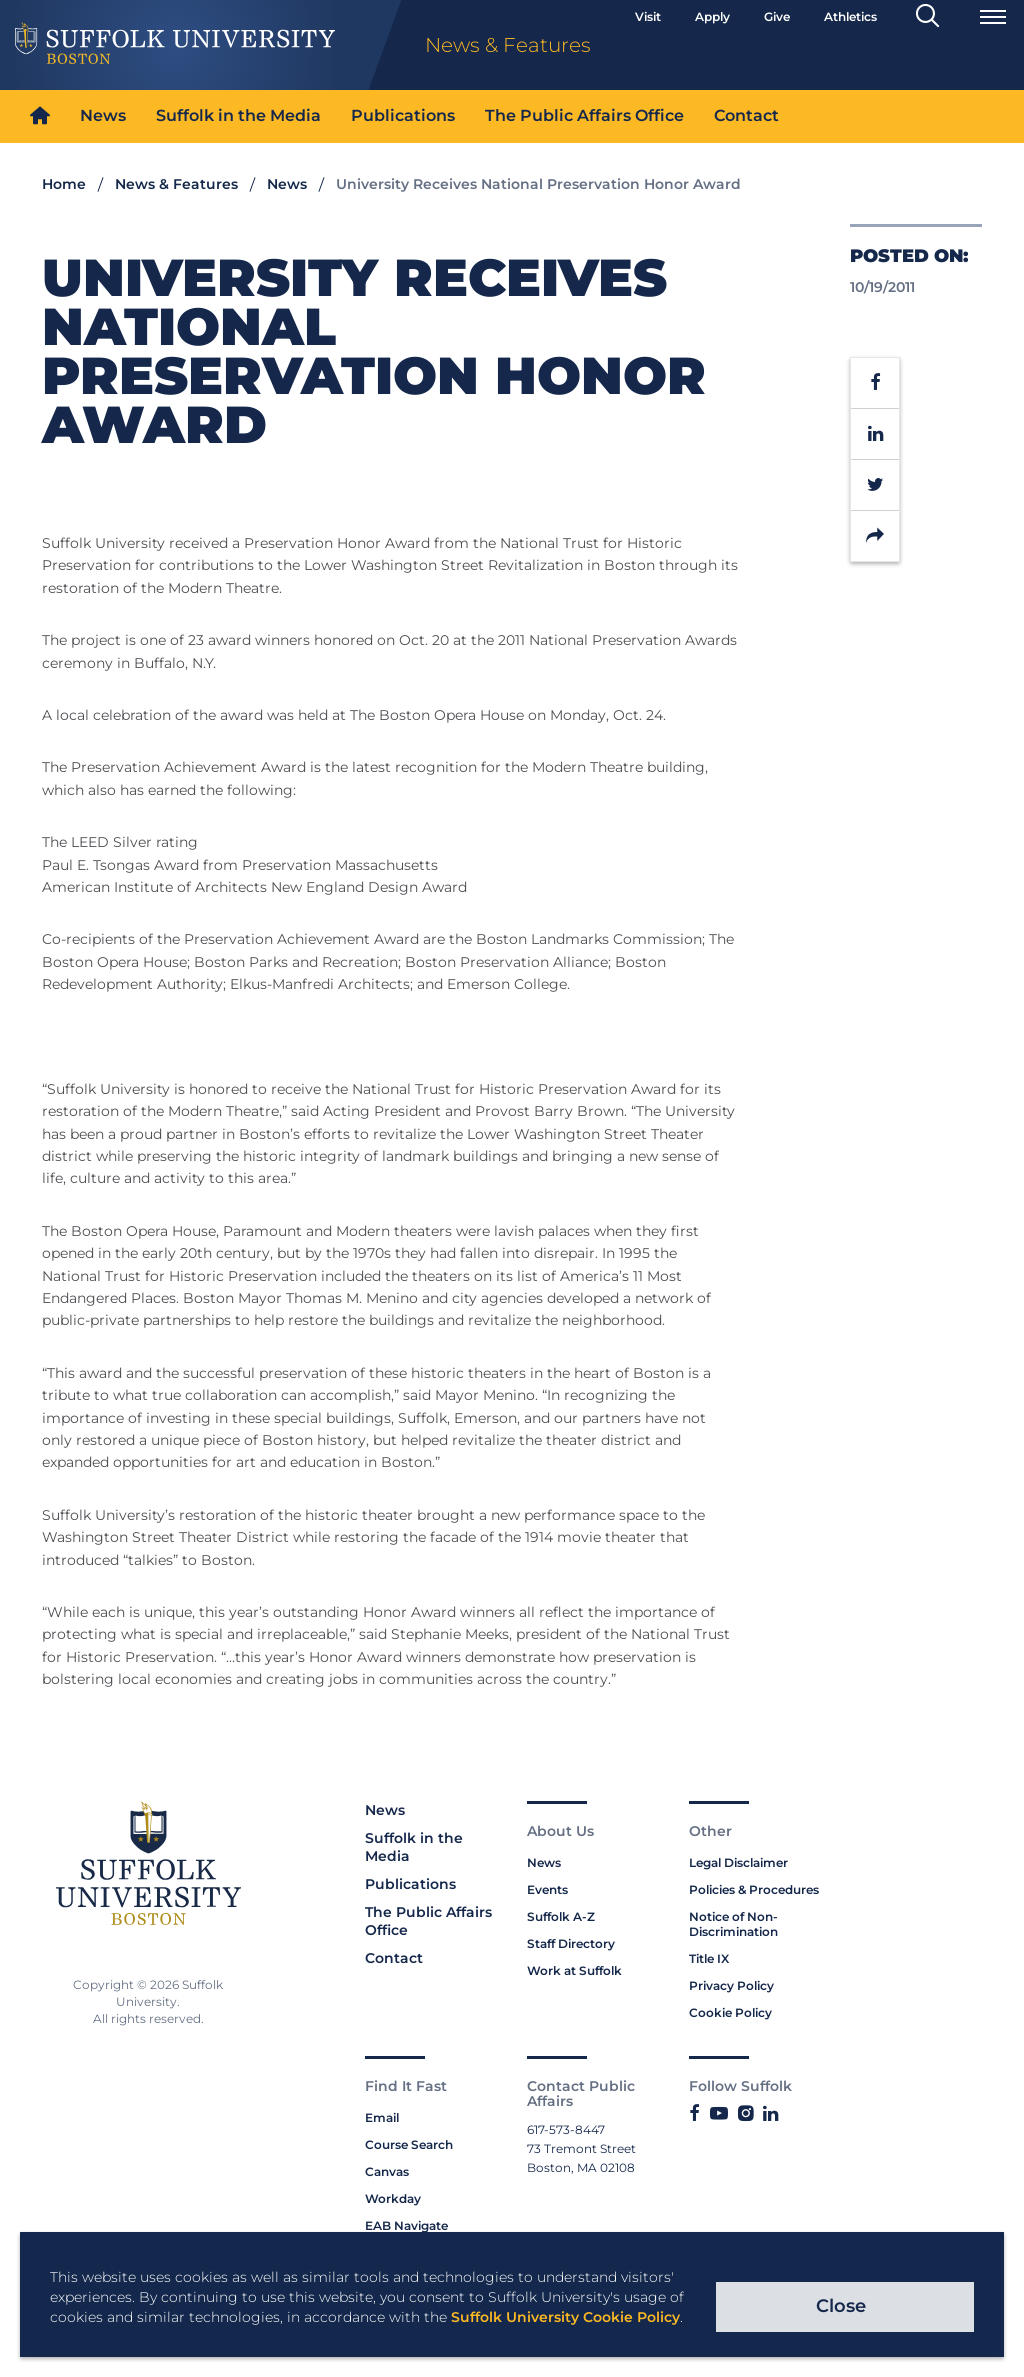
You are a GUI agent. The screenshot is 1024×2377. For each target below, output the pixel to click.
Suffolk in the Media (238, 115)
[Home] (40, 116)
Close (841, 2306)
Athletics (850, 16)
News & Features (176, 184)
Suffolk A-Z (561, 1916)
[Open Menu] (993, 17)
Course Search (409, 2144)
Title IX (709, 1958)
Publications (403, 115)
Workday (393, 2198)
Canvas (387, 2171)
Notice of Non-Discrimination (733, 1924)
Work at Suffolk (574, 1970)
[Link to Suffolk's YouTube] (719, 2114)
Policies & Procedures (754, 1889)
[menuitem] (40, 116)
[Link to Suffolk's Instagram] (745, 2114)
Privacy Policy (731, 1985)
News (103, 115)
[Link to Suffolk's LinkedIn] (770, 2114)
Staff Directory (571, 1943)
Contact (746, 115)
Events (547, 1889)
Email (382, 2117)
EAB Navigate (406, 2225)
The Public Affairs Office (584, 115)
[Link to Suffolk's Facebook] (694, 2114)
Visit (648, 16)
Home (64, 184)
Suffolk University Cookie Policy (565, 2317)
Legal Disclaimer (738, 1862)
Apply (712, 16)
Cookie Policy (730, 2012)
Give (777, 16)
